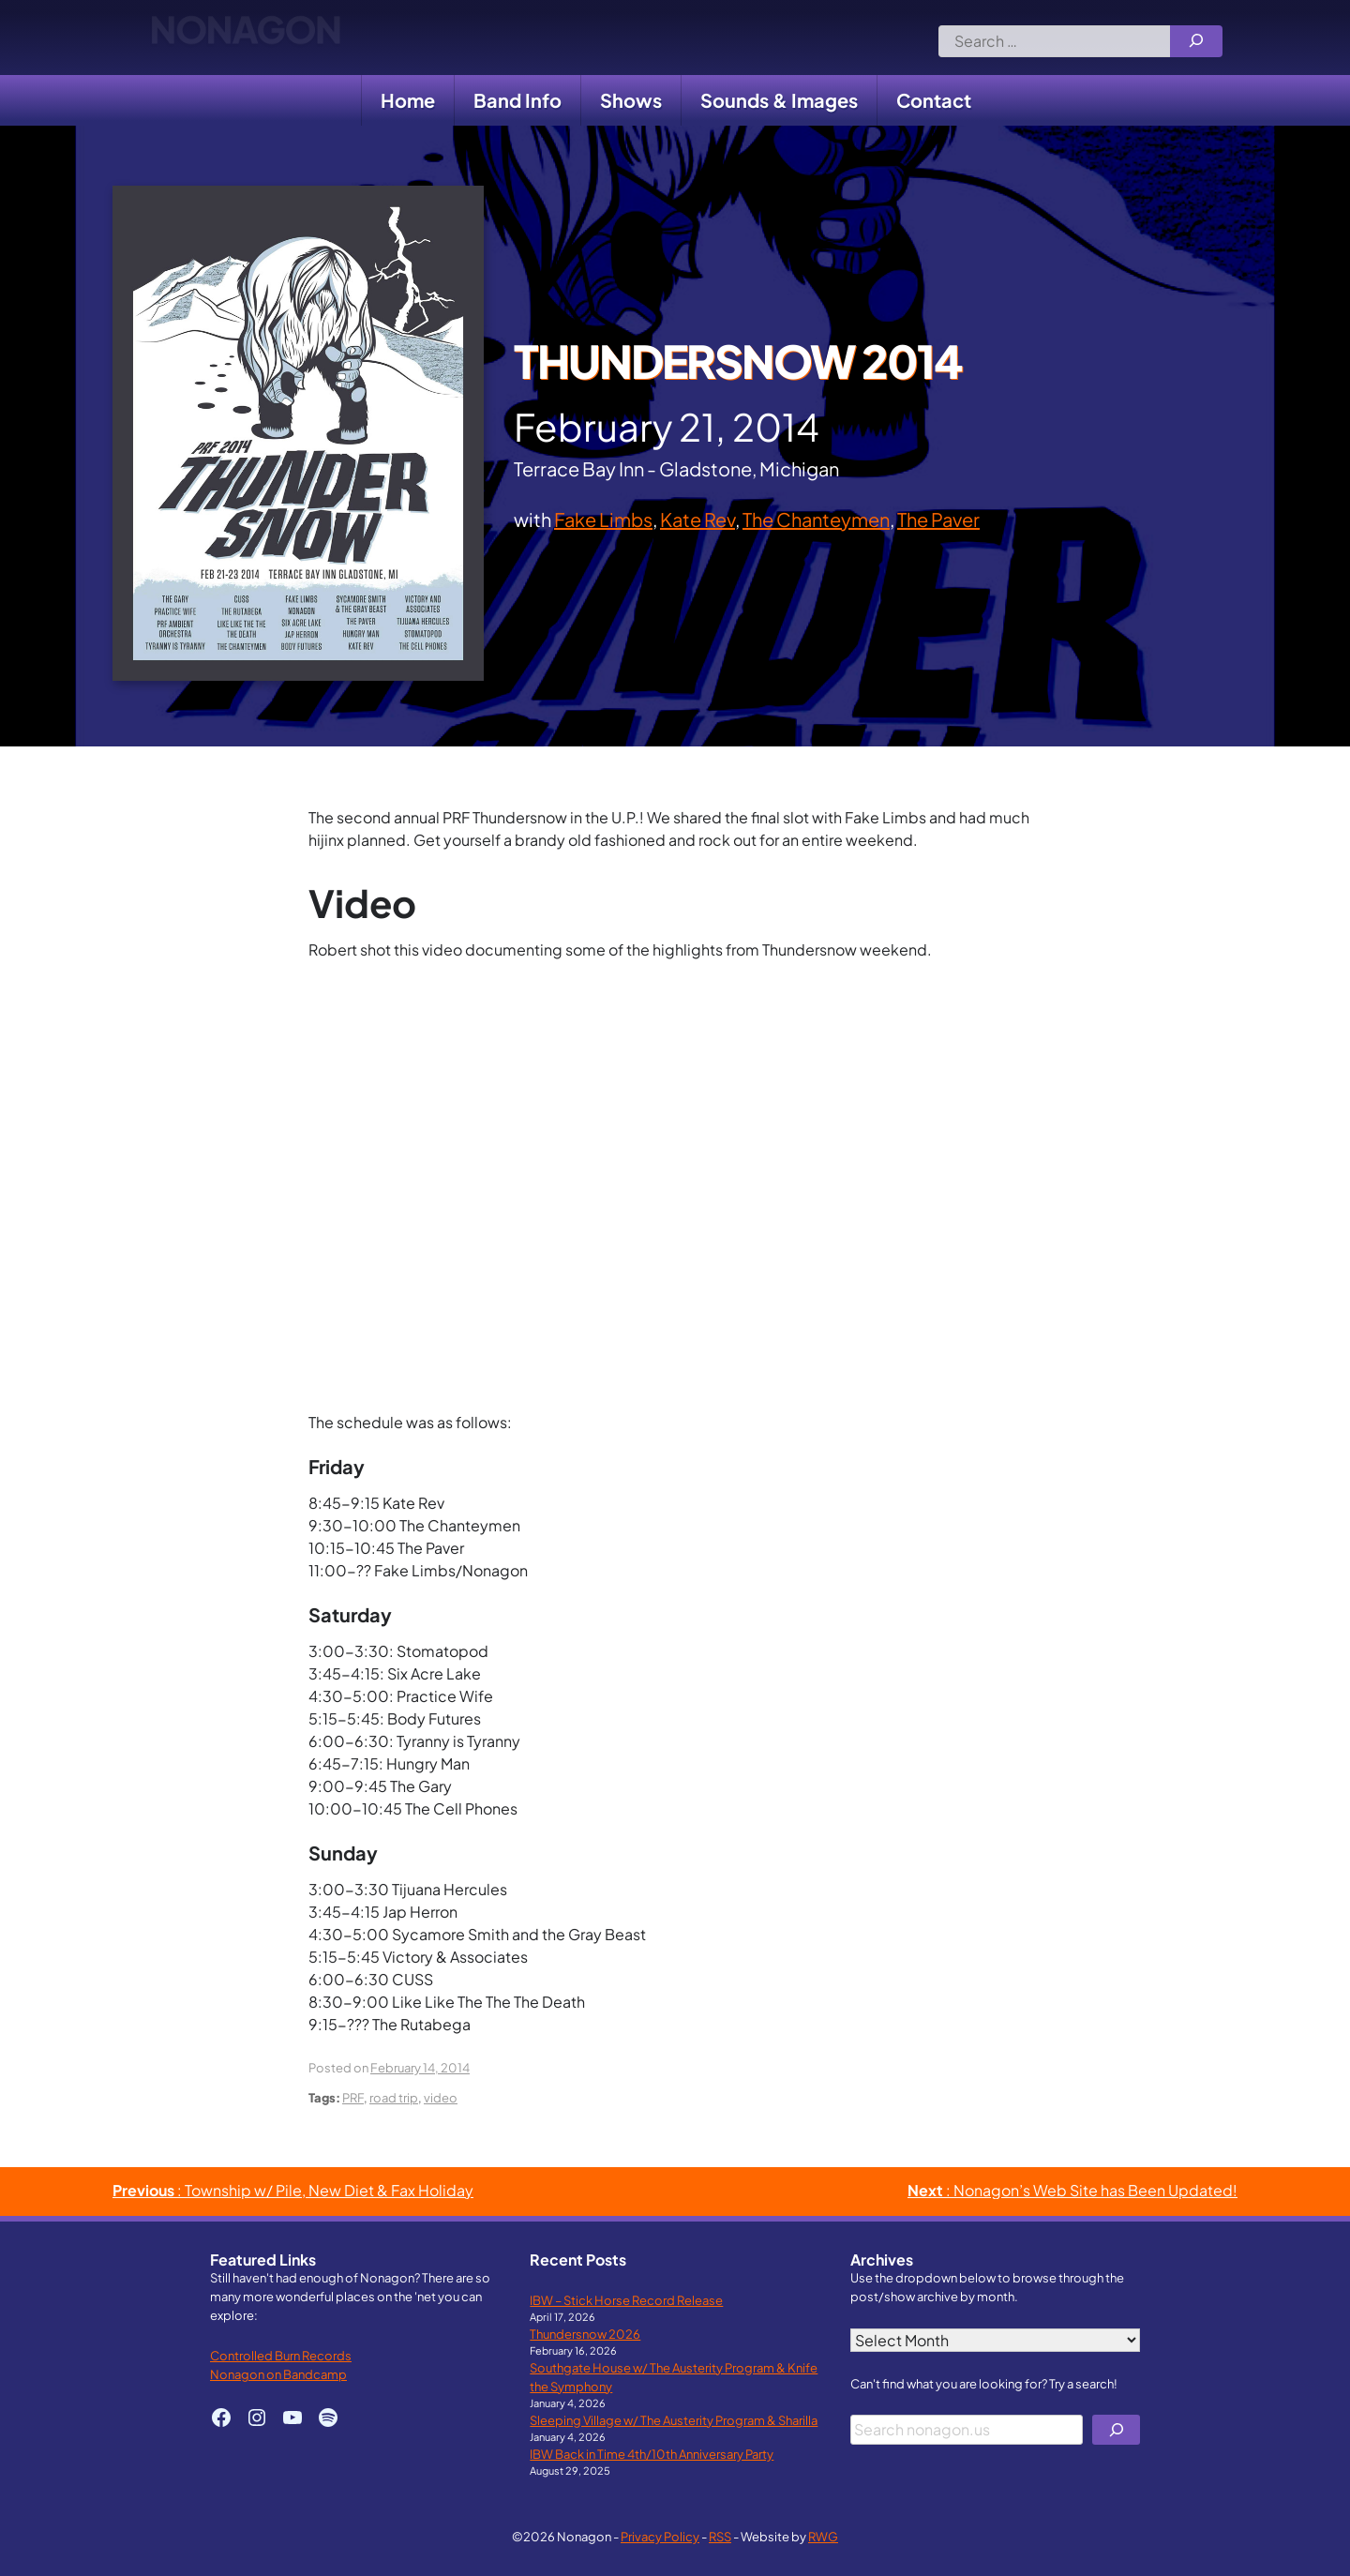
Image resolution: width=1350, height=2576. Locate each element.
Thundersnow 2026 (585, 2334)
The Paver (938, 519)
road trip (393, 2097)
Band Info (517, 100)
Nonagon (245, 37)
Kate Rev (697, 519)
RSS (720, 2536)
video (441, 2097)
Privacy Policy (660, 2536)
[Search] (1196, 41)
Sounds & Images (779, 100)
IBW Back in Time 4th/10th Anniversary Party (651, 2454)
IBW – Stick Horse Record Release (626, 2300)
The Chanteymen (816, 519)
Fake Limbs (603, 519)
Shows (631, 100)
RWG (823, 2536)
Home (408, 100)
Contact (933, 100)
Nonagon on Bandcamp (278, 2374)
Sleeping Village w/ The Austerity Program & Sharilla (674, 2420)
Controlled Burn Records (281, 2355)
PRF (353, 2097)
